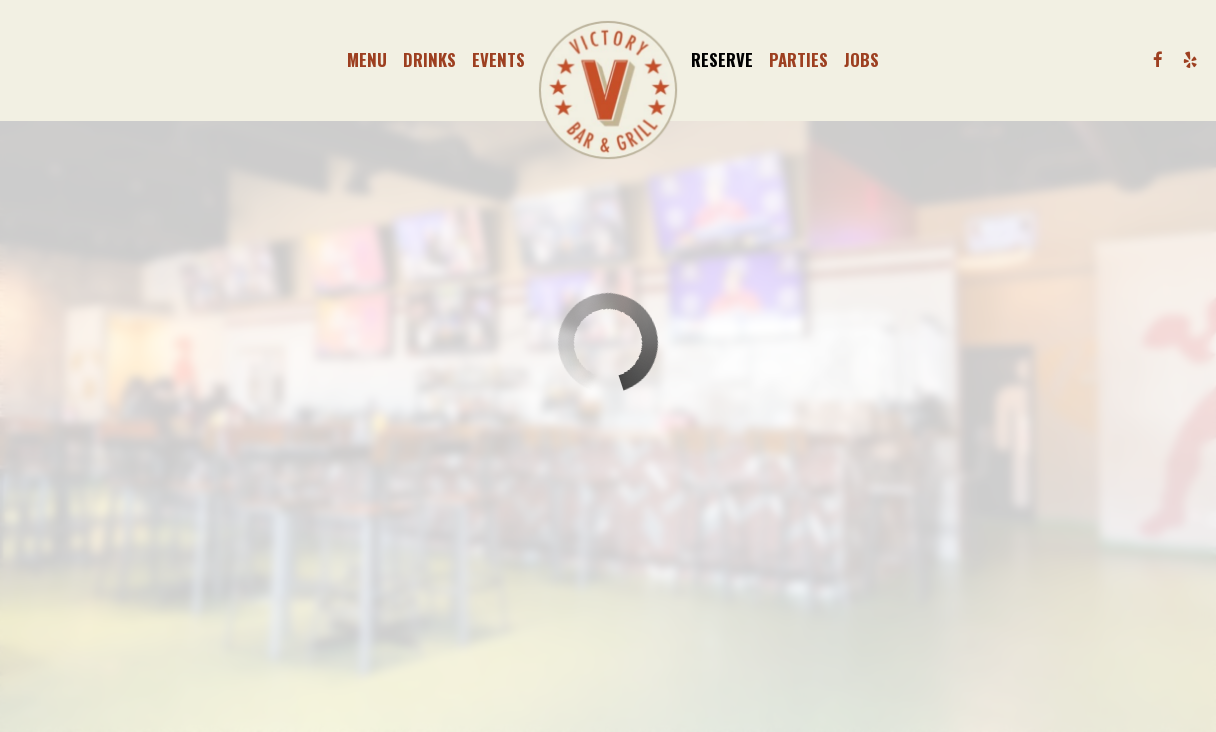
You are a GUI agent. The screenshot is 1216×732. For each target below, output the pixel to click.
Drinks (429, 60)
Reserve (722, 60)
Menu (367, 60)
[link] (608, 90)
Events (498, 60)
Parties (798, 60)
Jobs (861, 60)
